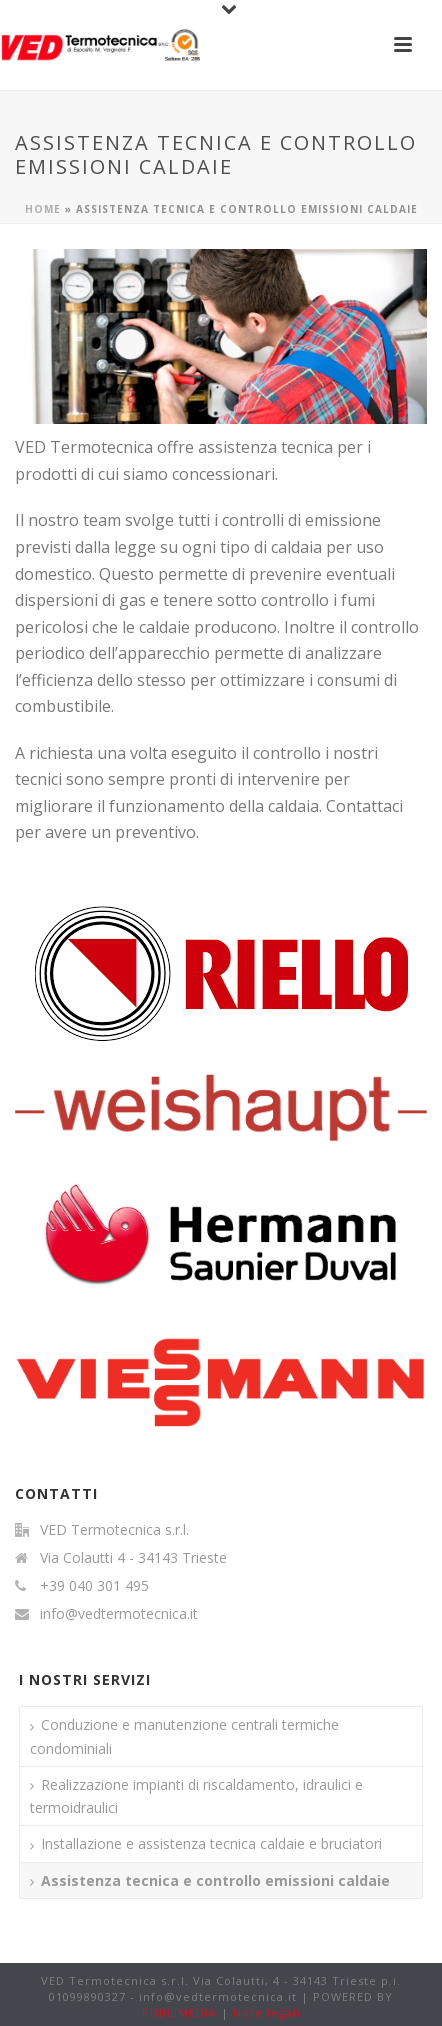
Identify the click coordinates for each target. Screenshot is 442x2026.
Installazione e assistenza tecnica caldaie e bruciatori (211, 1843)
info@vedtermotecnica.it (119, 1614)
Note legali (267, 2012)
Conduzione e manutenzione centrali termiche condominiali (184, 1736)
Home (43, 209)
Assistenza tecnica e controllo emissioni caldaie (215, 1880)
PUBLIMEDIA (179, 2012)
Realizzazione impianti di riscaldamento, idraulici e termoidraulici (196, 1796)
